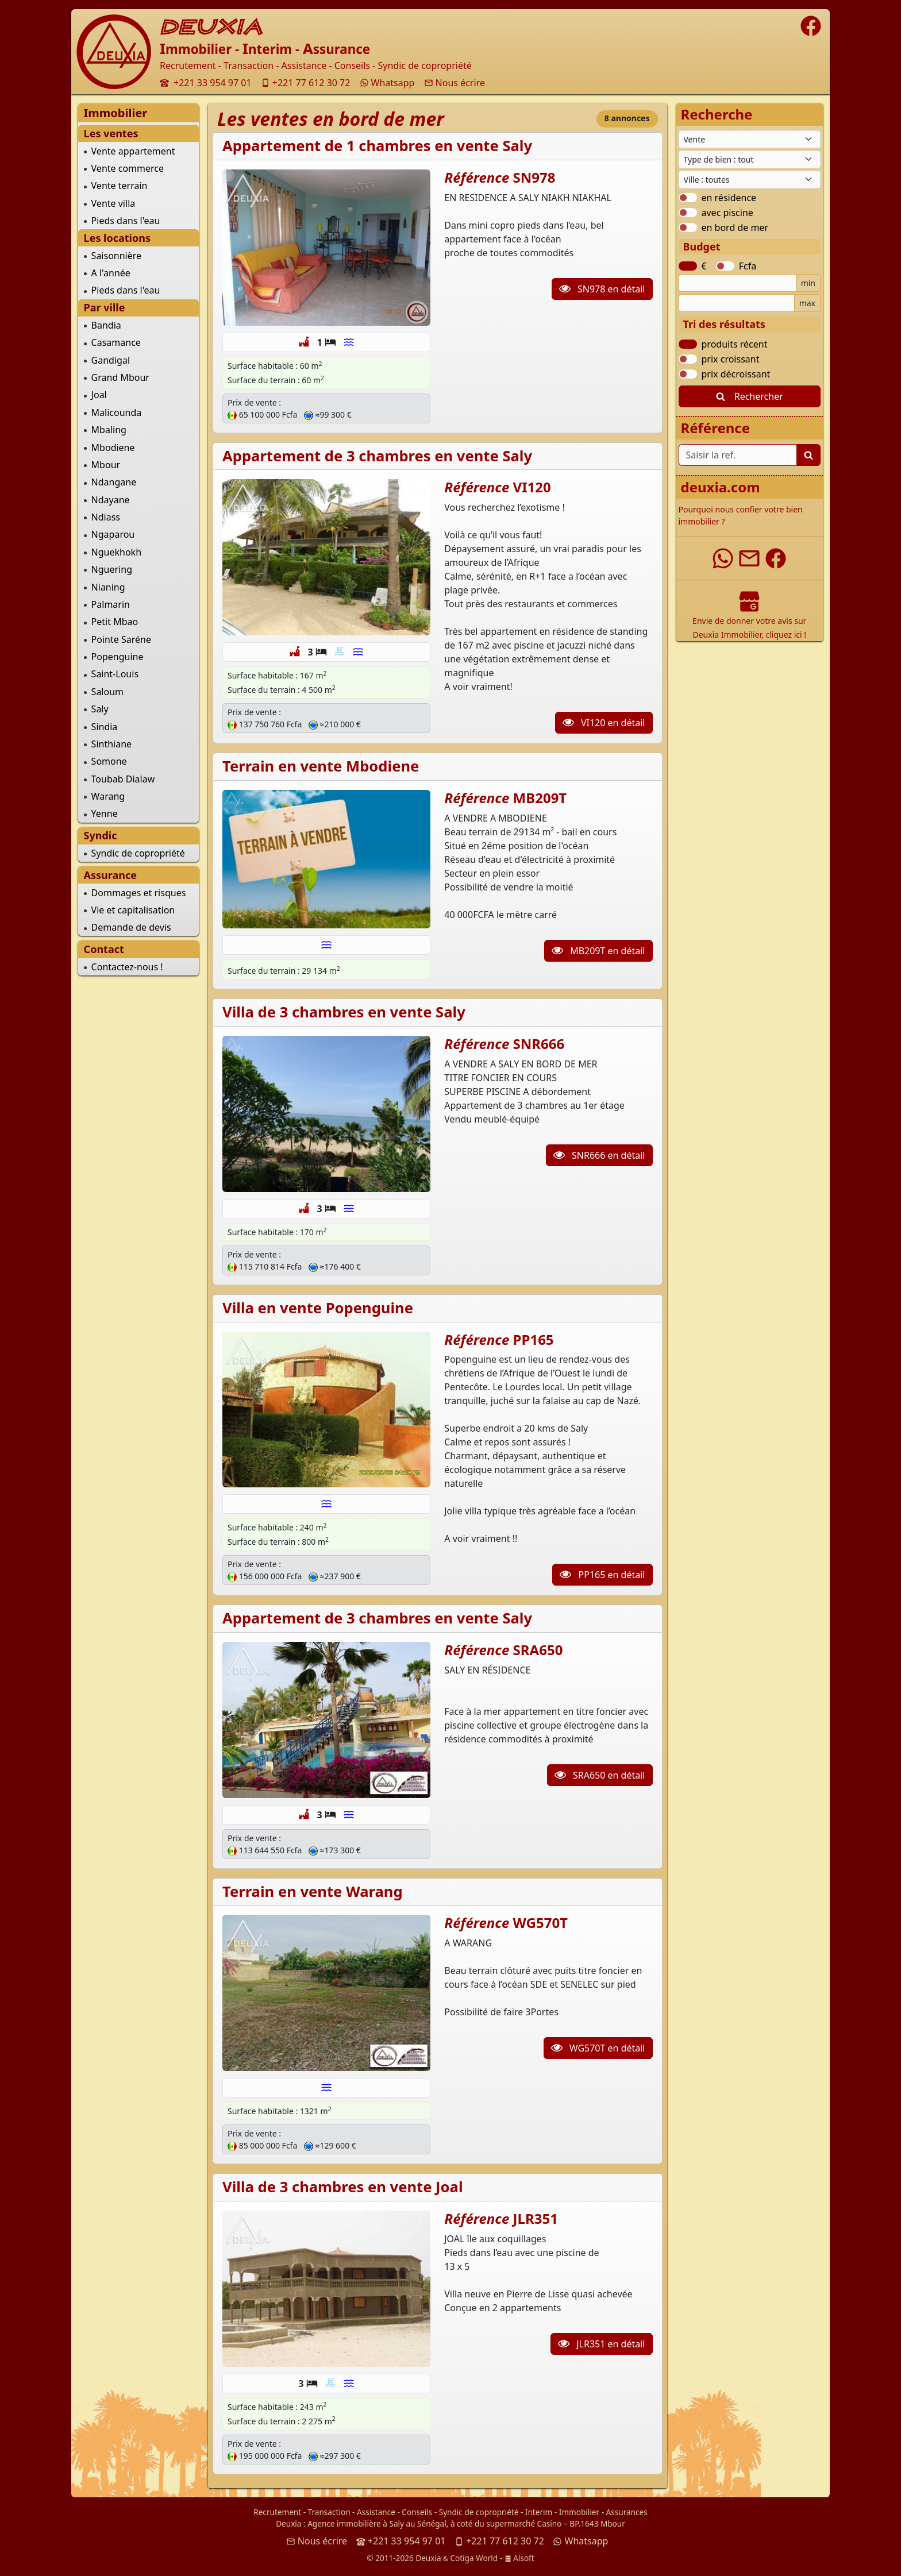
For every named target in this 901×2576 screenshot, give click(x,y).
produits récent (735, 344)
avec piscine (727, 212)
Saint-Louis (114, 674)
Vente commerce (127, 168)
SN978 (534, 177)
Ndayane (110, 499)
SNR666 (539, 1043)
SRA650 (538, 1649)
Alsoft (519, 2557)
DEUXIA (211, 27)
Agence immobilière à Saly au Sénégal (376, 2523)
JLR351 (535, 2218)
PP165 (533, 1339)
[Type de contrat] (750, 139)
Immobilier (579, 2511)
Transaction (329, 2511)
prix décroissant (736, 374)
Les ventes (111, 133)
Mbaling (108, 429)
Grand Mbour (120, 377)
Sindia (104, 726)
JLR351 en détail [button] (601, 2344)
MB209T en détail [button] (598, 950)
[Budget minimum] (737, 283)
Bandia (106, 325)
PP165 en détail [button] (602, 1574)
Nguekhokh (116, 552)
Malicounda (116, 412)
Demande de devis (131, 927)
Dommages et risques (138, 892)
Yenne (104, 813)
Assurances (627, 2511)
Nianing (108, 587)
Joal (99, 394)
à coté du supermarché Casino (506, 2523)
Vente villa (113, 203)
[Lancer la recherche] (808, 455)
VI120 (532, 486)
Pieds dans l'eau (125, 220)
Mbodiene (113, 447)
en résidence (729, 197)
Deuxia (288, 2523)
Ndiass (105, 517)
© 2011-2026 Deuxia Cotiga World (432, 2557)
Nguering (111, 569)
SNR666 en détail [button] (599, 1155)
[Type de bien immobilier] (750, 159)
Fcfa (747, 266)
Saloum (107, 691)
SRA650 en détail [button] (600, 1775)
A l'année (110, 273)
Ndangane (114, 482)
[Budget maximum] (737, 303)
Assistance (376, 2511)
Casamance (116, 342)
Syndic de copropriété (138, 853)
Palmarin (110, 604)
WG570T (540, 1922)
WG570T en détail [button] (598, 2048)
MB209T (540, 797)
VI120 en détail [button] (604, 722)
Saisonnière (116, 255)
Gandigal (110, 360)
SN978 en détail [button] (602, 289)
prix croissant (731, 359)
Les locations (117, 238)
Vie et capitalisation (133, 910)
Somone (109, 761)
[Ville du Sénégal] (750, 179)
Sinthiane (111, 744)
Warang (108, 796)
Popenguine (117, 656)
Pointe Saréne (121, 639)
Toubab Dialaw (123, 779)
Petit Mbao (114, 621)
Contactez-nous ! (127, 967)
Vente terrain (119, 185)
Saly (100, 709)
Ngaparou (113, 534)
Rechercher (749, 396)
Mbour (106, 464)
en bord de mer (735, 227)
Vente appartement (133, 151)
